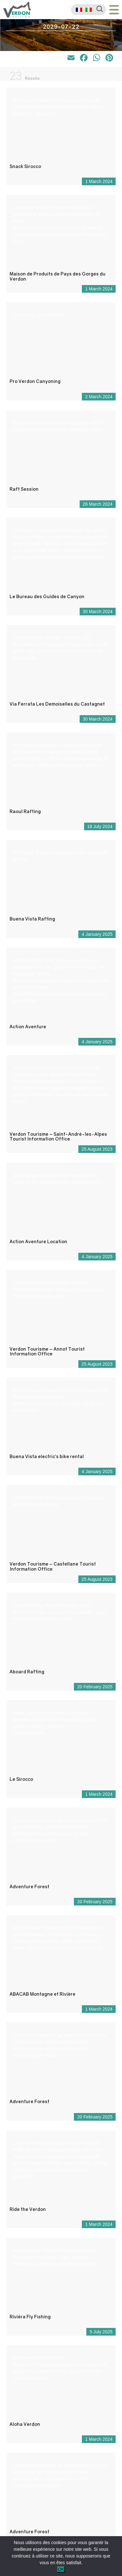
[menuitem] (79, 10)
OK (61, 2569)
